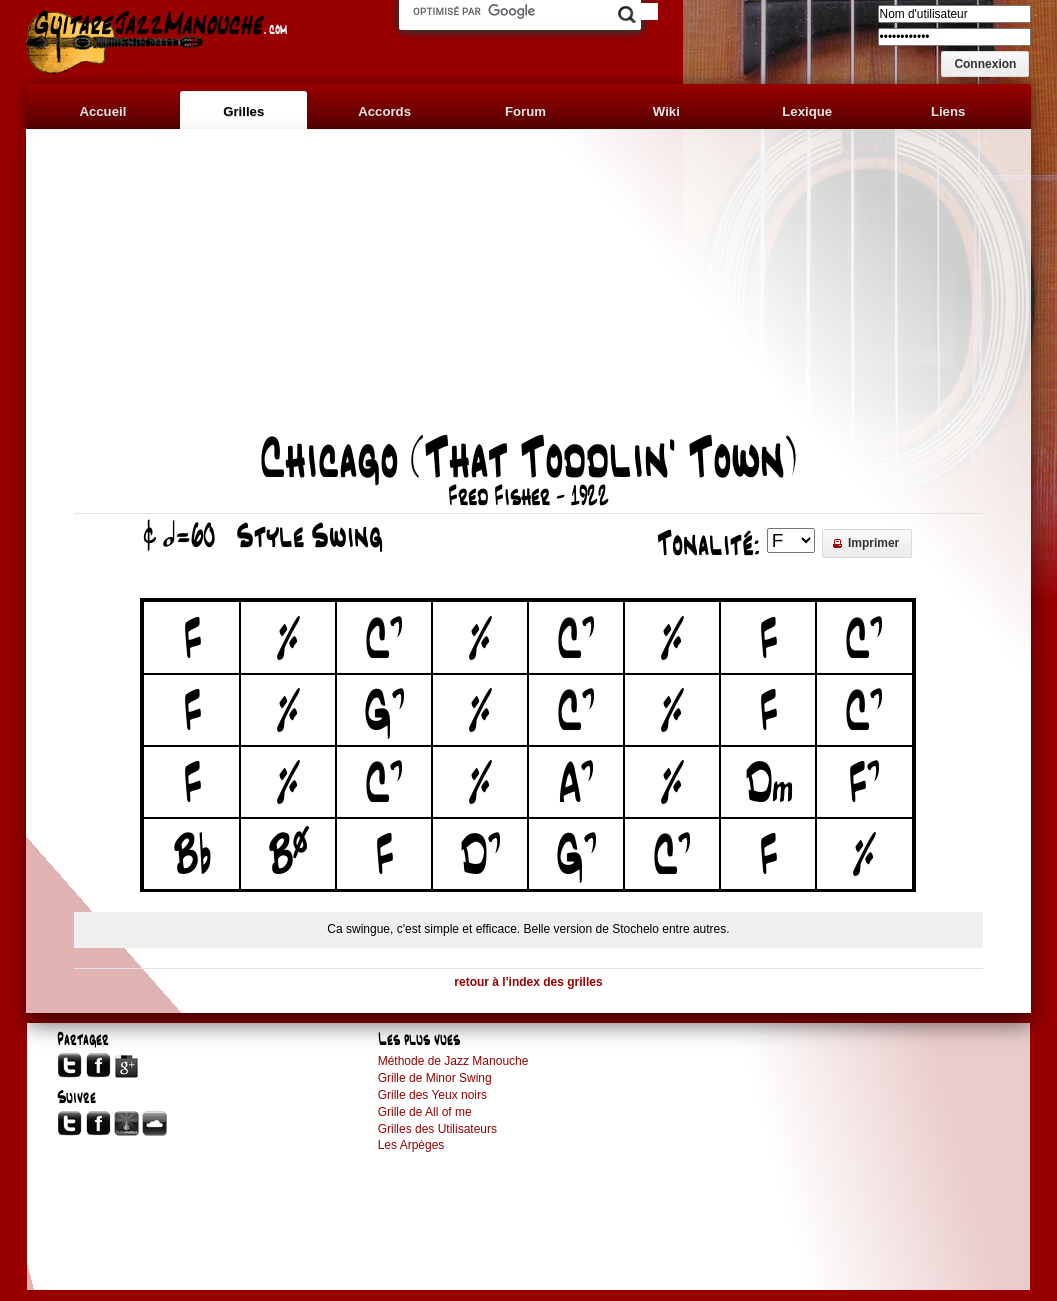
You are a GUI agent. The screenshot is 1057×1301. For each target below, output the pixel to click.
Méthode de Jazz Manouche (453, 1061)
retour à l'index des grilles (528, 982)
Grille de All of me (425, 1112)
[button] (985, 64)
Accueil (102, 111)
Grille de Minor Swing (435, 1078)
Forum (525, 111)
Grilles (243, 111)
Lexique (807, 111)
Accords (384, 111)
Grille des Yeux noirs (432, 1095)
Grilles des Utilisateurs (437, 1129)
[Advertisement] (528, 292)
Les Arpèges (411, 1145)
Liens (948, 111)
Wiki (666, 111)
